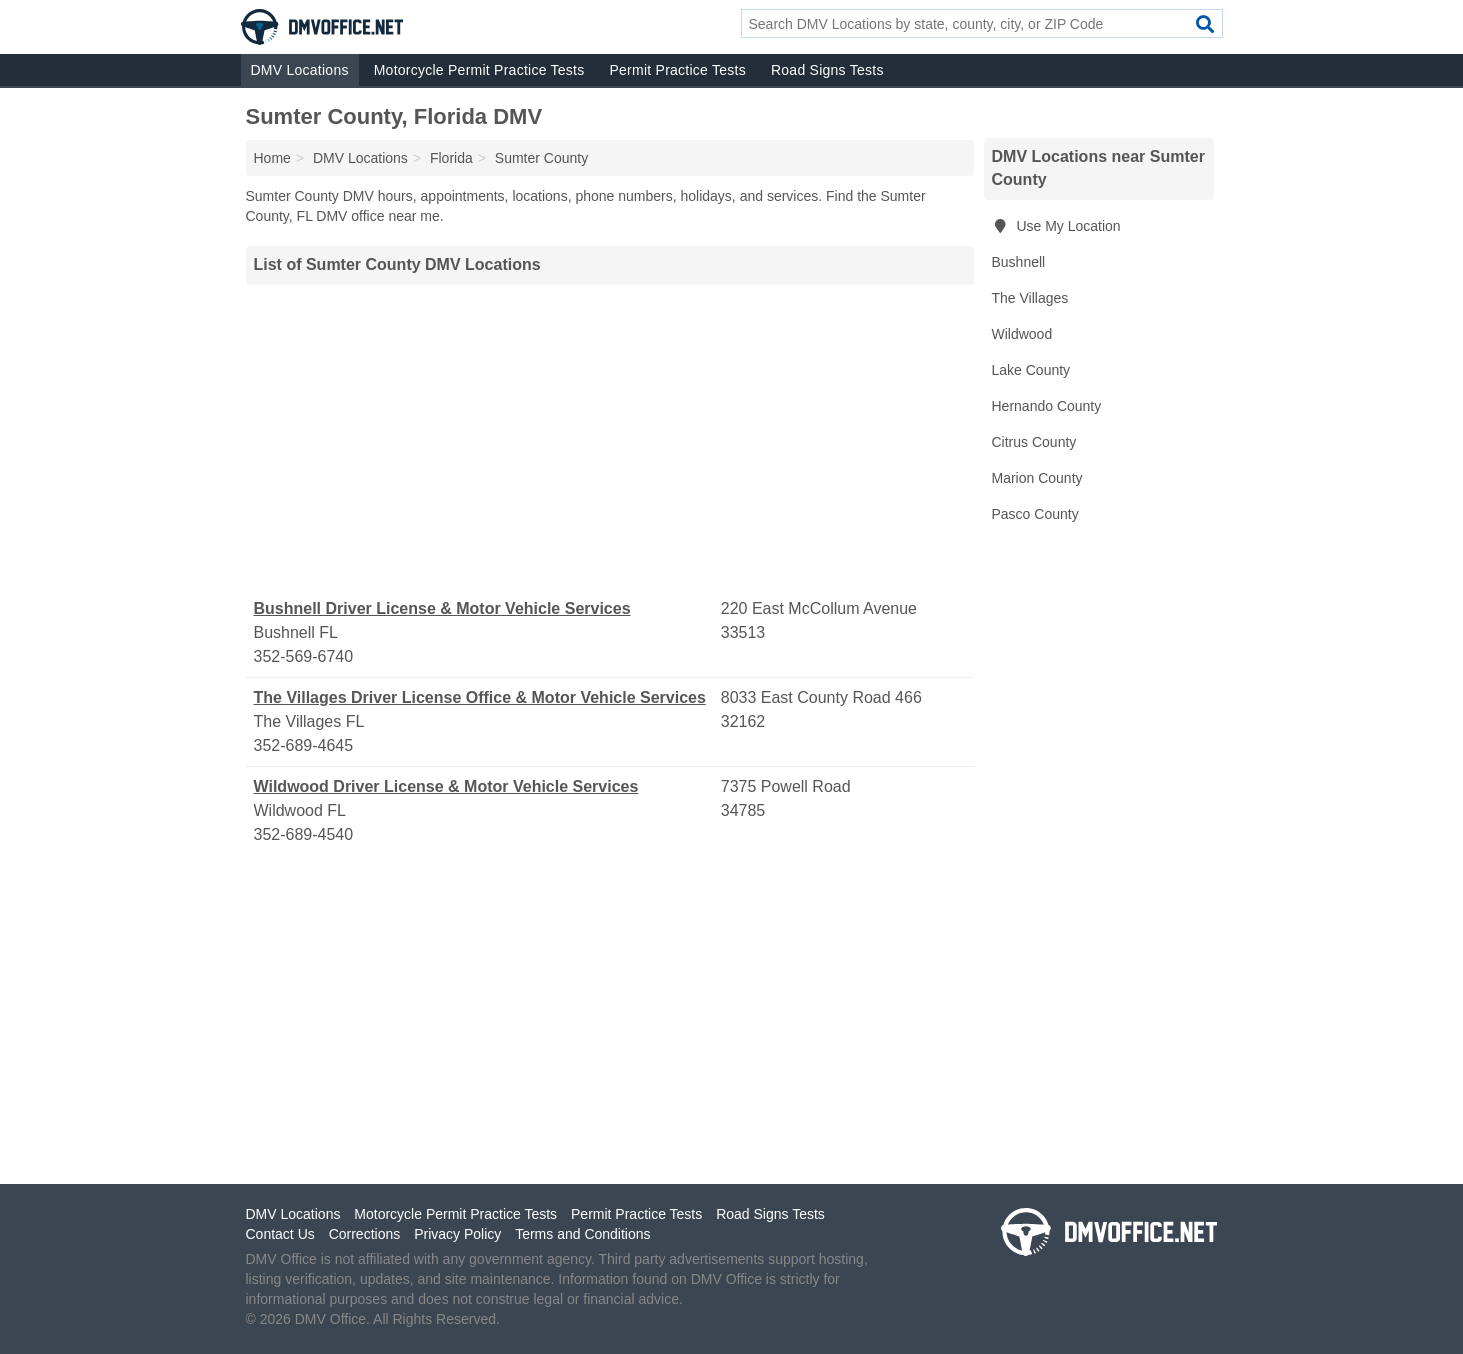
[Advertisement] (610, 441)
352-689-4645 (304, 745)
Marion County (1037, 478)
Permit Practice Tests (677, 70)
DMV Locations (300, 70)
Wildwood (1022, 334)
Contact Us (280, 1234)
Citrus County (1034, 442)
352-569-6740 (304, 656)
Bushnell (1019, 262)
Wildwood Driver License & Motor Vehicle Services (446, 786)
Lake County (1031, 370)
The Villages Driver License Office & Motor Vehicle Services (480, 697)
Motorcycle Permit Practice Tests (479, 70)
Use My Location (1056, 226)
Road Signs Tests (827, 70)
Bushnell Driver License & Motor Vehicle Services (442, 608)
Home (272, 158)
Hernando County (1047, 406)
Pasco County (1035, 514)
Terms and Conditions (582, 1234)
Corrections (365, 1234)
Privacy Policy (457, 1234)
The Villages (1030, 298)
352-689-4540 (304, 834)
